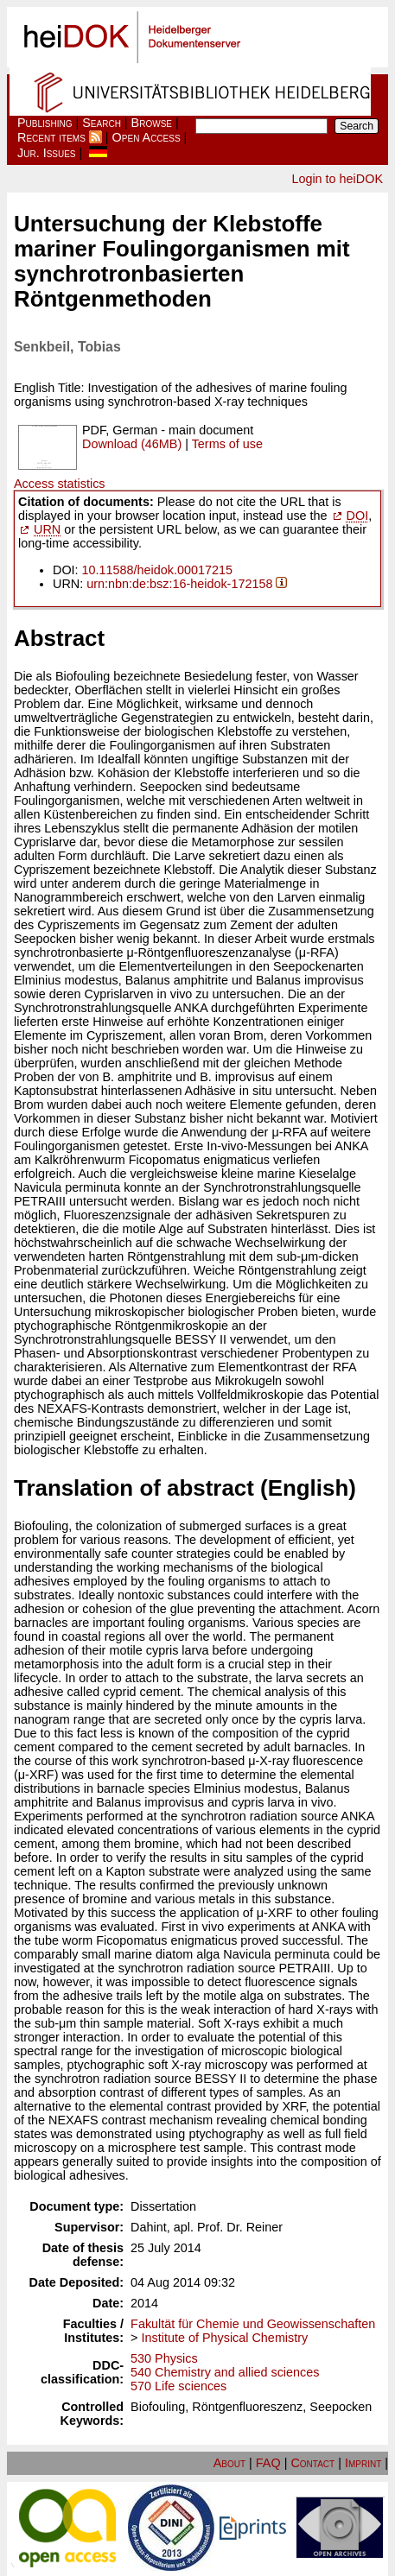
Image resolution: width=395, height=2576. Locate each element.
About (229, 2463)
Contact (312, 2463)
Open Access (146, 137)
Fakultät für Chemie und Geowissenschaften (253, 2324)
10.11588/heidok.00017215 (157, 570)
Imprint (363, 2463)
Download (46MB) (132, 444)
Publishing (45, 123)
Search (101, 123)
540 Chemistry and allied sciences (225, 2372)
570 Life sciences (178, 2386)
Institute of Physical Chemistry (225, 2338)
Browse (151, 123)
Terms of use (227, 444)
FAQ (268, 2463)
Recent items (51, 137)
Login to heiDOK (337, 179)
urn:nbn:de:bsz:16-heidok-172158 (179, 584)
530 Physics (164, 2358)
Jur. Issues (46, 153)
